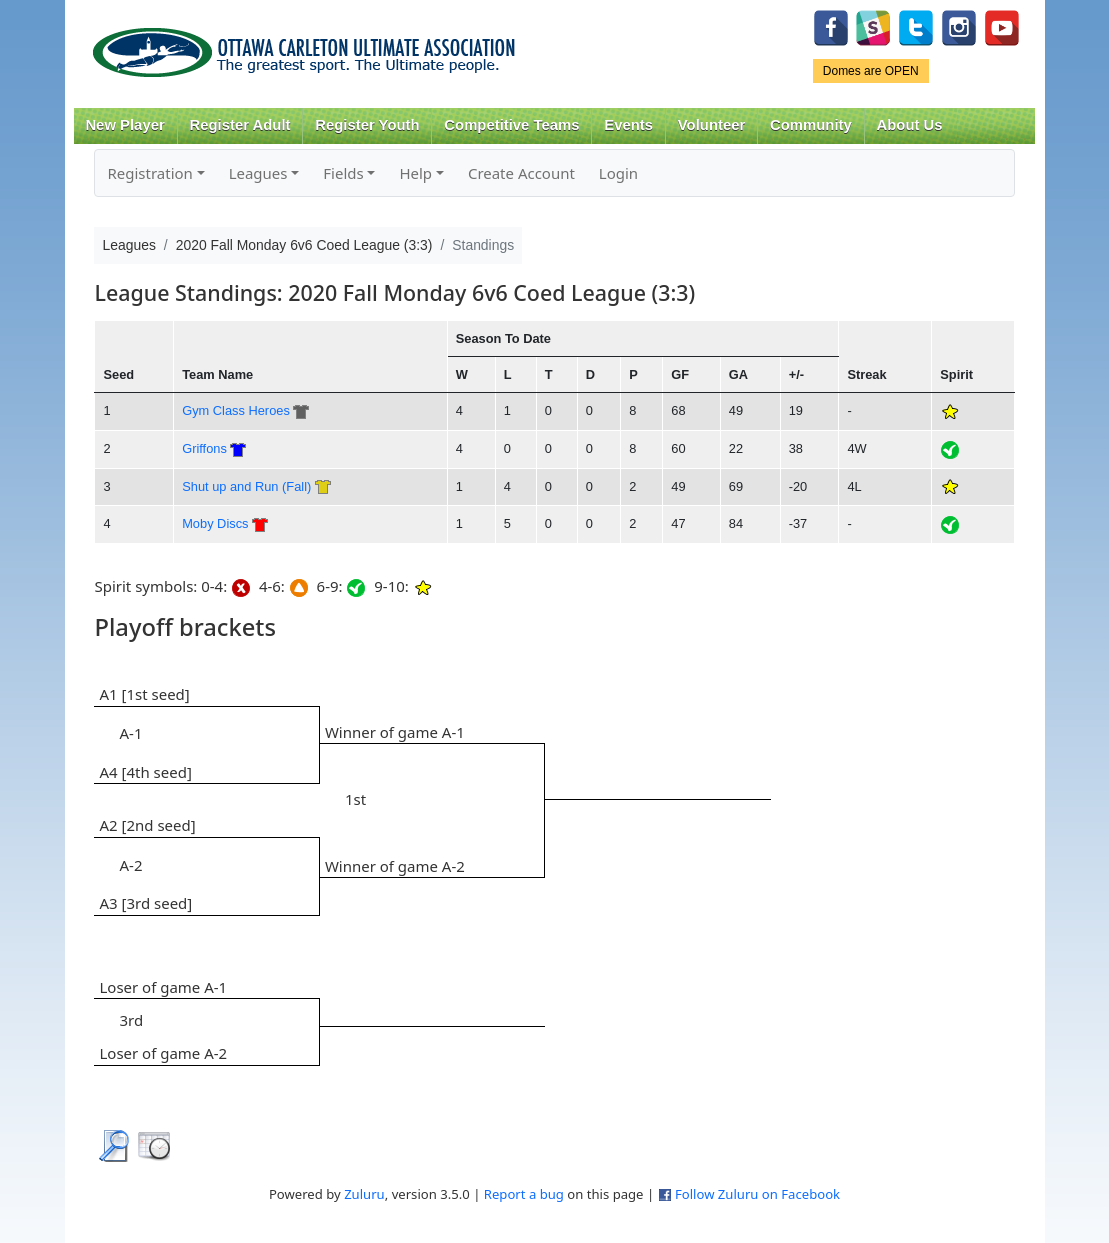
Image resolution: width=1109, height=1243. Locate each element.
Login (618, 173)
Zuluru (364, 1194)
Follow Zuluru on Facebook (757, 1194)
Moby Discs (215, 523)
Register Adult (239, 125)
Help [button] (415, 173)
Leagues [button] (258, 173)
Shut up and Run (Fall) (246, 486)
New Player (124, 125)
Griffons (204, 448)
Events (628, 125)
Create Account (521, 173)
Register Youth (367, 125)
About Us (910, 125)
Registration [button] (149, 173)
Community (811, 125)
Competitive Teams (511, 125)
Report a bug (524, 1194)
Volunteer (711, 125)
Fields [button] (343, 173)
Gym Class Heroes (236, 410)
